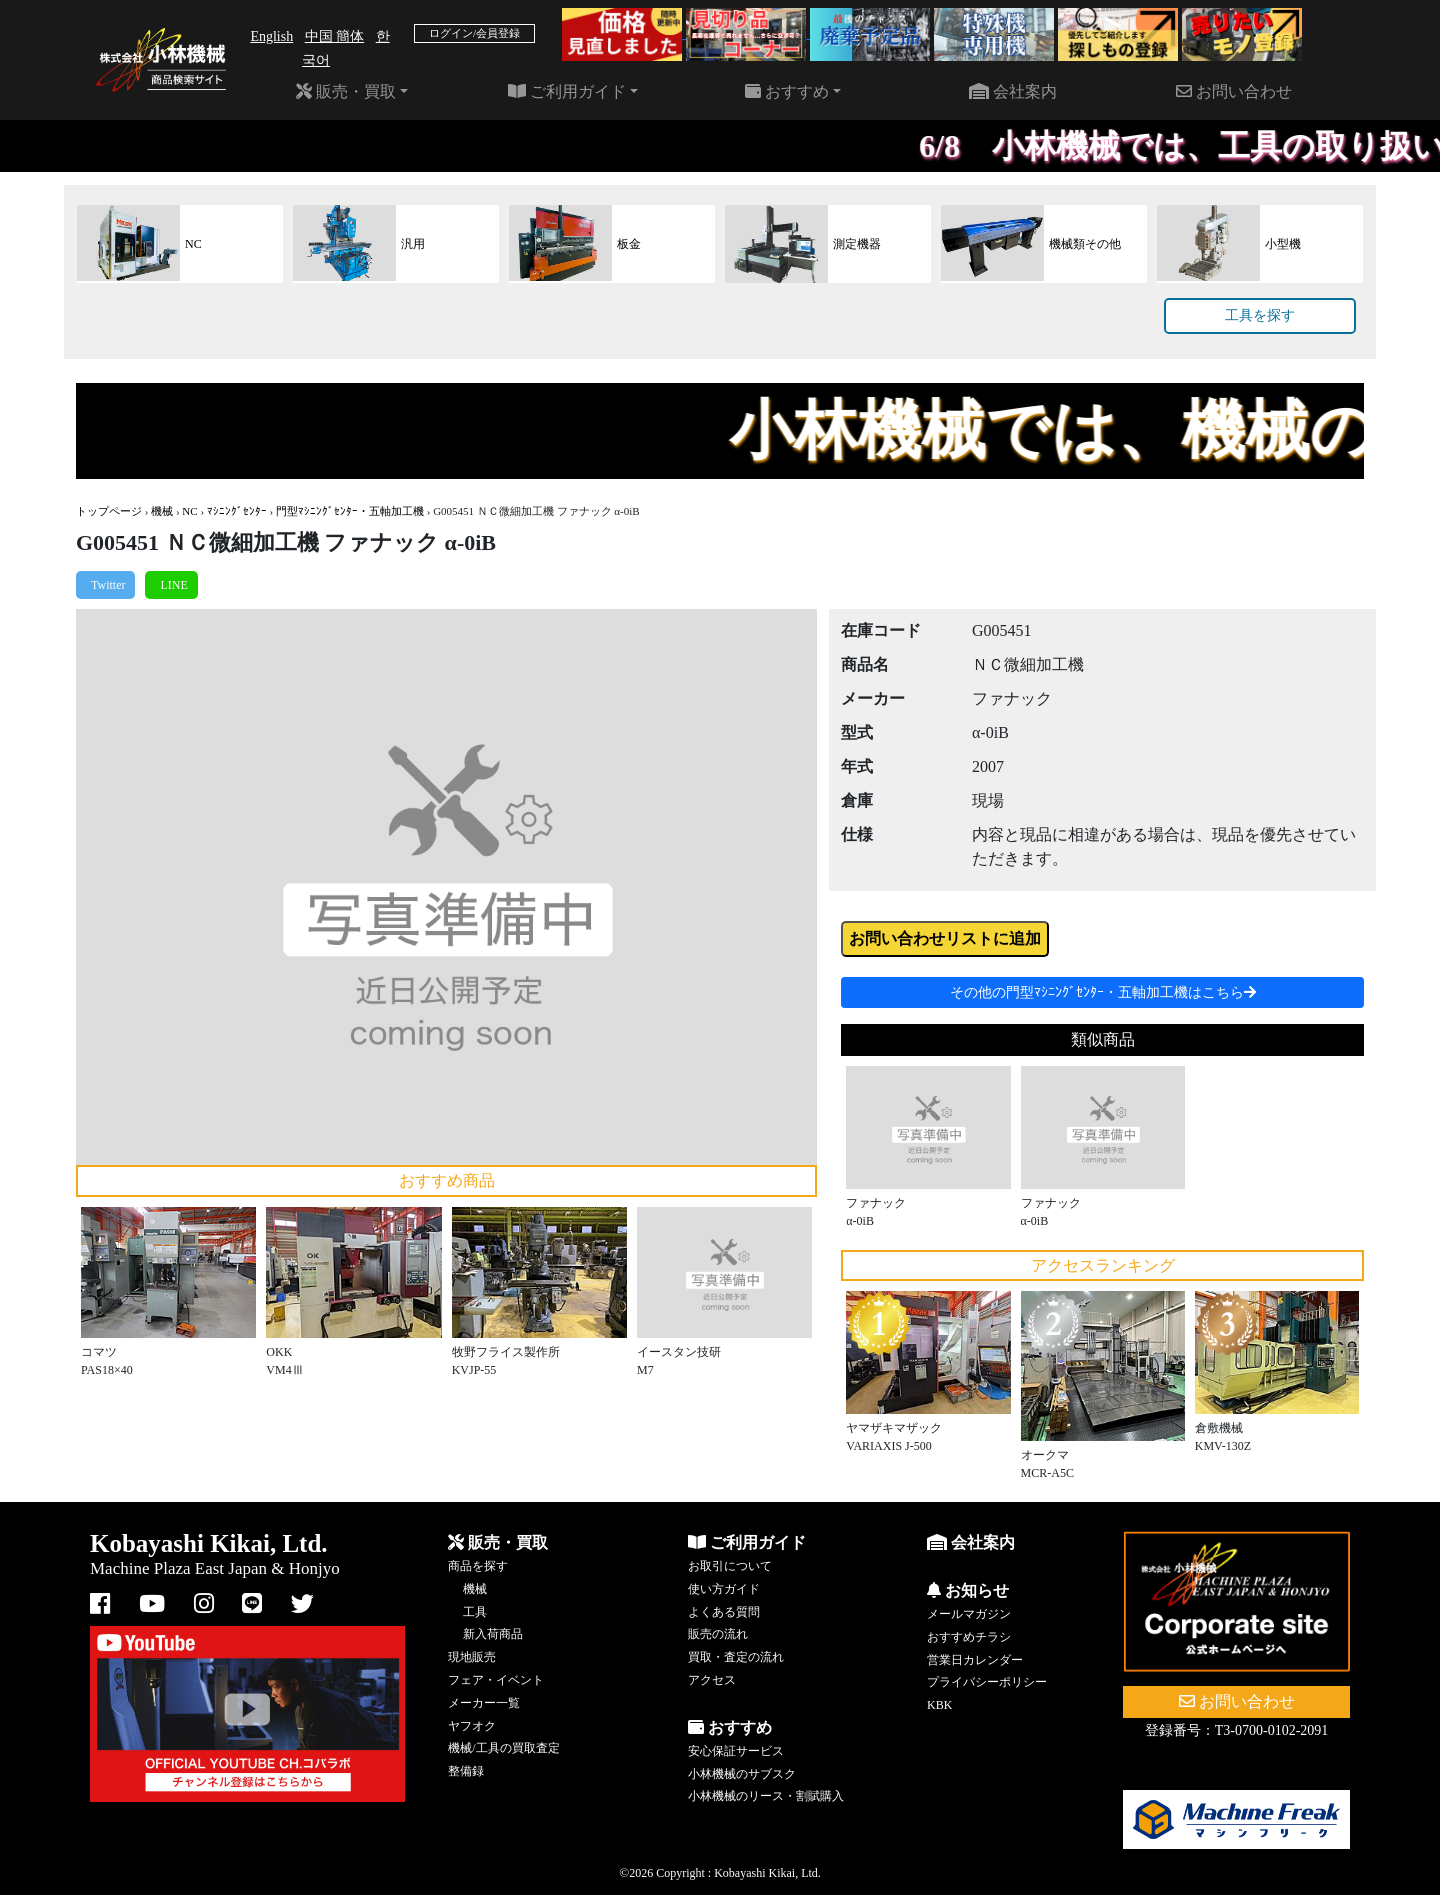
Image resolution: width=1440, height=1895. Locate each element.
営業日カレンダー (975, 1660)
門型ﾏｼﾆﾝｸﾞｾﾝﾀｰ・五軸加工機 (350, 511)
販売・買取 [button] (346, 91)
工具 (475, 1612)
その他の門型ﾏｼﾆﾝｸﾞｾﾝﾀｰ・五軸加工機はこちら (1103, 992)
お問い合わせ (1234, 91)
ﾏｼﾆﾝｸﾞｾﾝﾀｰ (237, 511)
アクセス (712, 1680)
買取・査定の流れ (736, 1657)
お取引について (730, 1566)
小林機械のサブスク (742, 1774)
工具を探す (1260, 315)
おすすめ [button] (787, 91)
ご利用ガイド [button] (567, 91)
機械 (162, 511)
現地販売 (472, 1657)
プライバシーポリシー (987, 1682)
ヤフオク (472, 1726)
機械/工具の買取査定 (503, 1748)
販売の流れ (718, 1634)
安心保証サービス (736, 1751)
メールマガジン (969, 1614)
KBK (939, 1705)
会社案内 (1013, 91)
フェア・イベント (496, 1680)
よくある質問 (724, 1612)
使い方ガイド (724, 1589)
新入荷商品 (493, 1634)
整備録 (466, 1771)
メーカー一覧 (484, 1703)
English (271, 36)
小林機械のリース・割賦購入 (766, 1796)
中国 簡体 (335, 36)
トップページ (109, 511)
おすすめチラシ (969, 1637)
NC (189, 511)
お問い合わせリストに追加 (945, 938)
